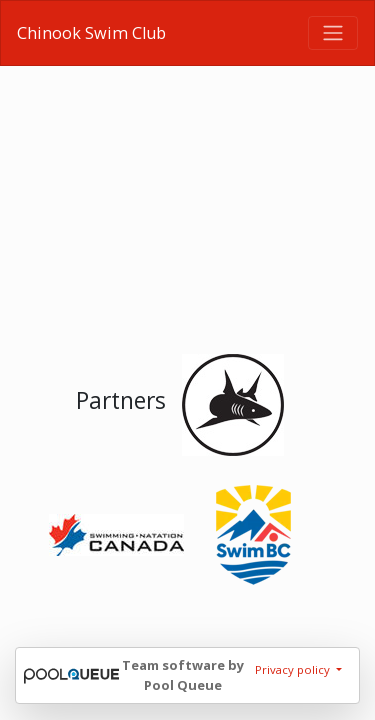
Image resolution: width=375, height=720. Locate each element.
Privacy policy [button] (294, 669)
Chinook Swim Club (91, 33)
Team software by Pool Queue (183, 675)
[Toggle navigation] (333, 33)
